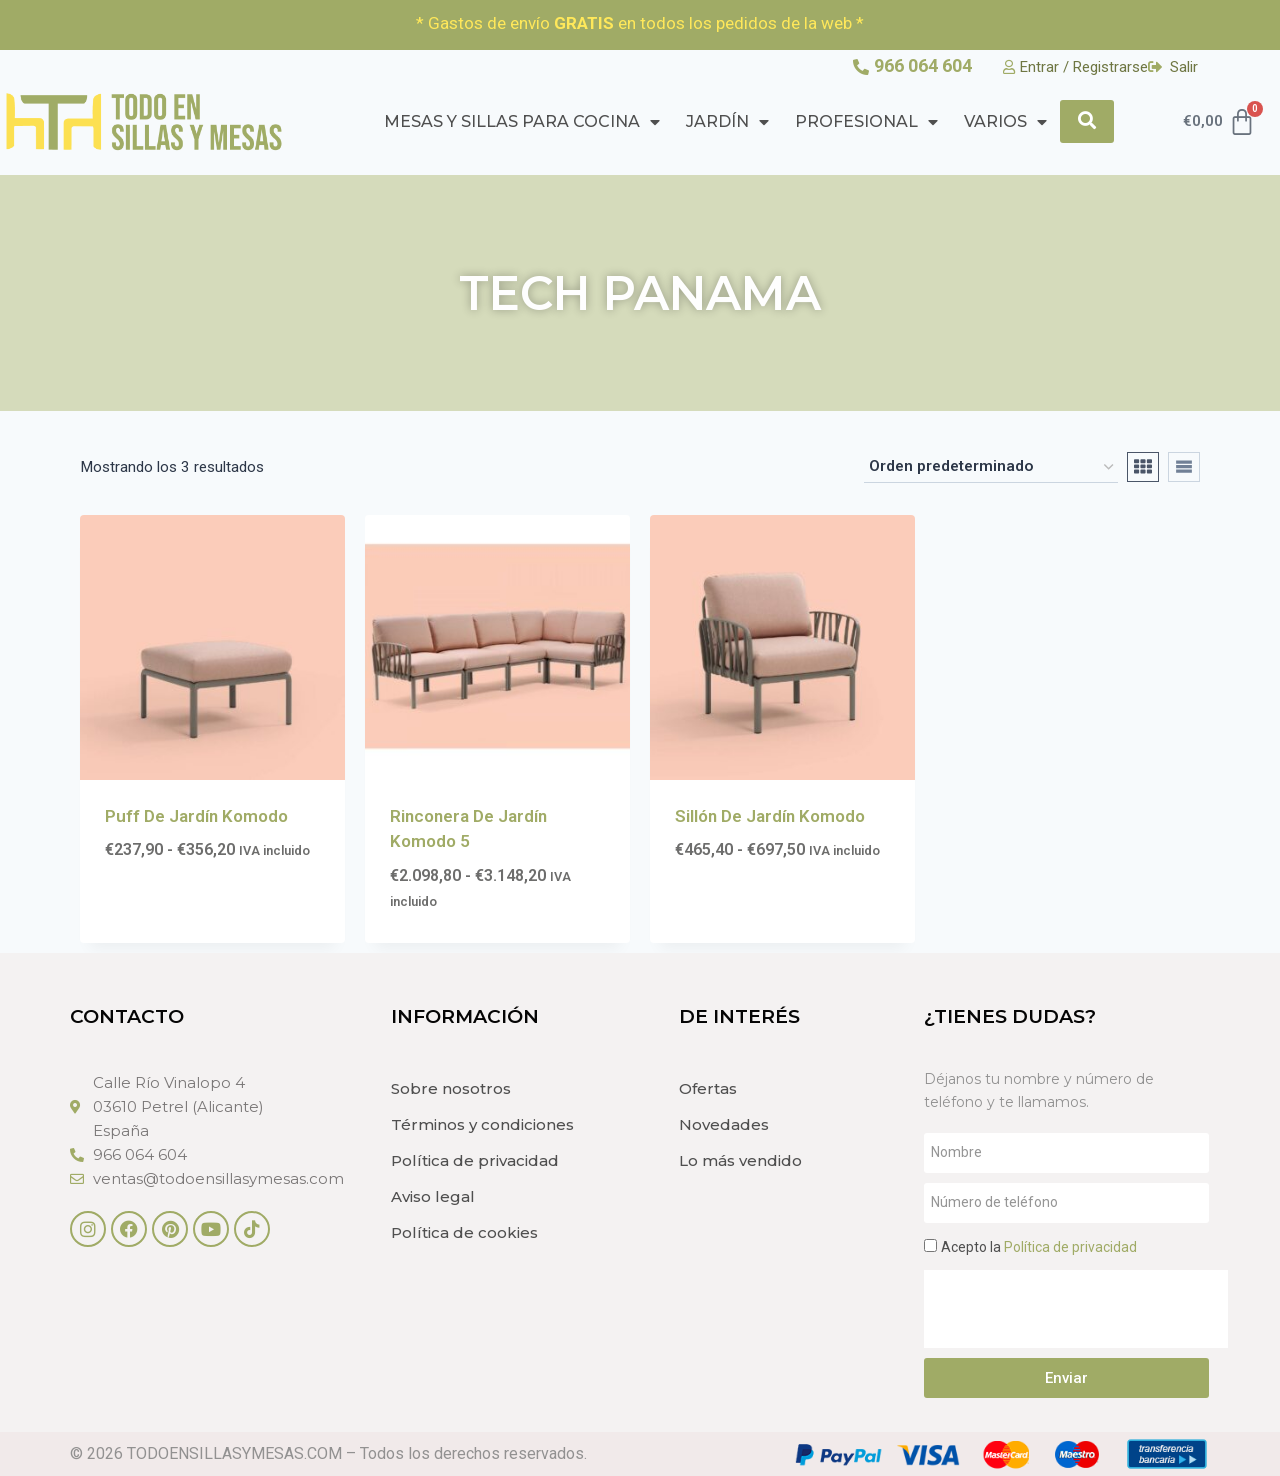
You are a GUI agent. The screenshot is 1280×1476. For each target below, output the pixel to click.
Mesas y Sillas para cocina (522, 122)
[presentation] (1076, 1309)
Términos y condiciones (482, 1124)
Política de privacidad (475, 1160)
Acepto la (1039, 1247)
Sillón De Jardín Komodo (770, 816)
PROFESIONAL (866, 122)
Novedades (724, 1124)
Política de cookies (464, 1232)
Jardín (727, 122)
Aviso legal (433, 1196)
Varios (1005, 122)
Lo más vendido (740, 1160)
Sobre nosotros (451, 1088)
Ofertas (708, 1088)
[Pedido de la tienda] (991, 467)
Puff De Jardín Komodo (196, 816)
